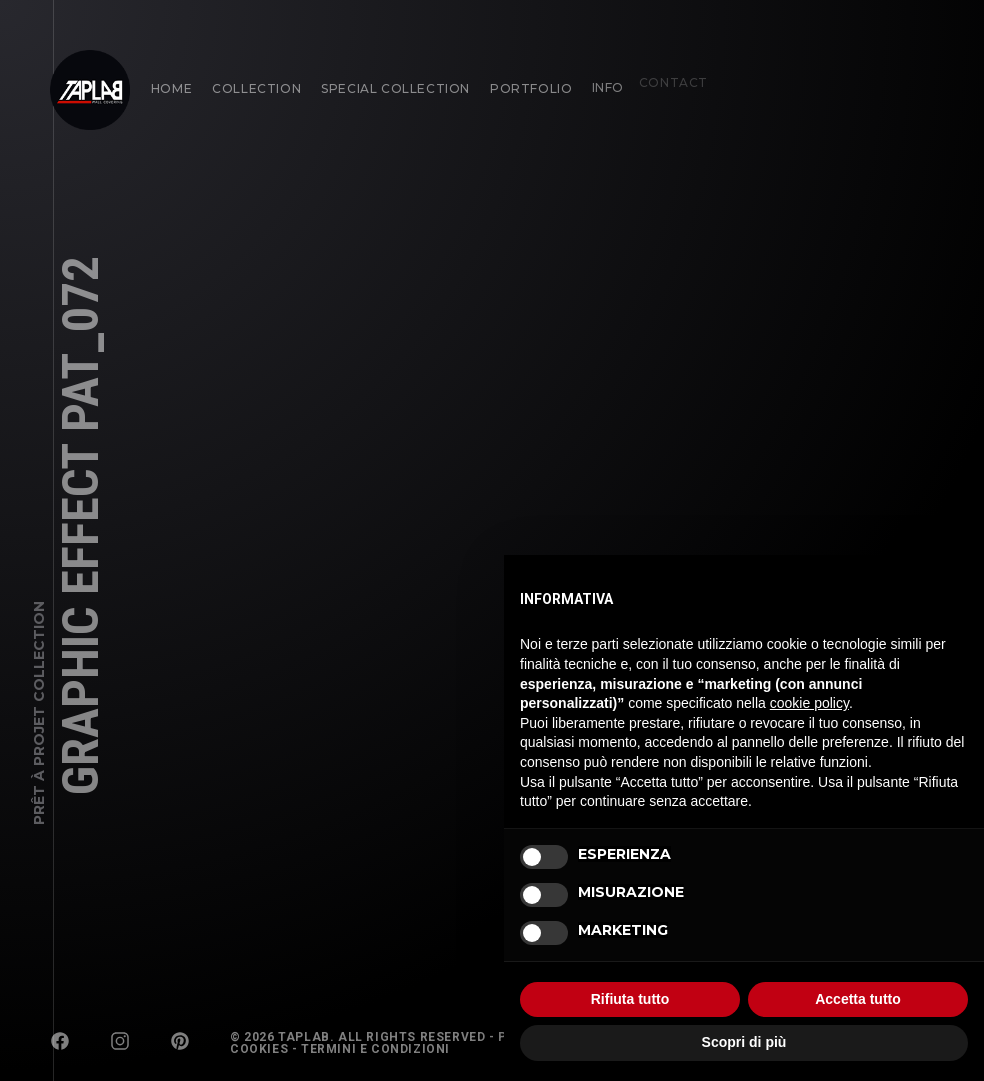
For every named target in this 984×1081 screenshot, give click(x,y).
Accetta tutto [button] (858, 999)
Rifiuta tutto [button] (630, 999)
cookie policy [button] (809, 703)
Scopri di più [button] (744, 1042)
